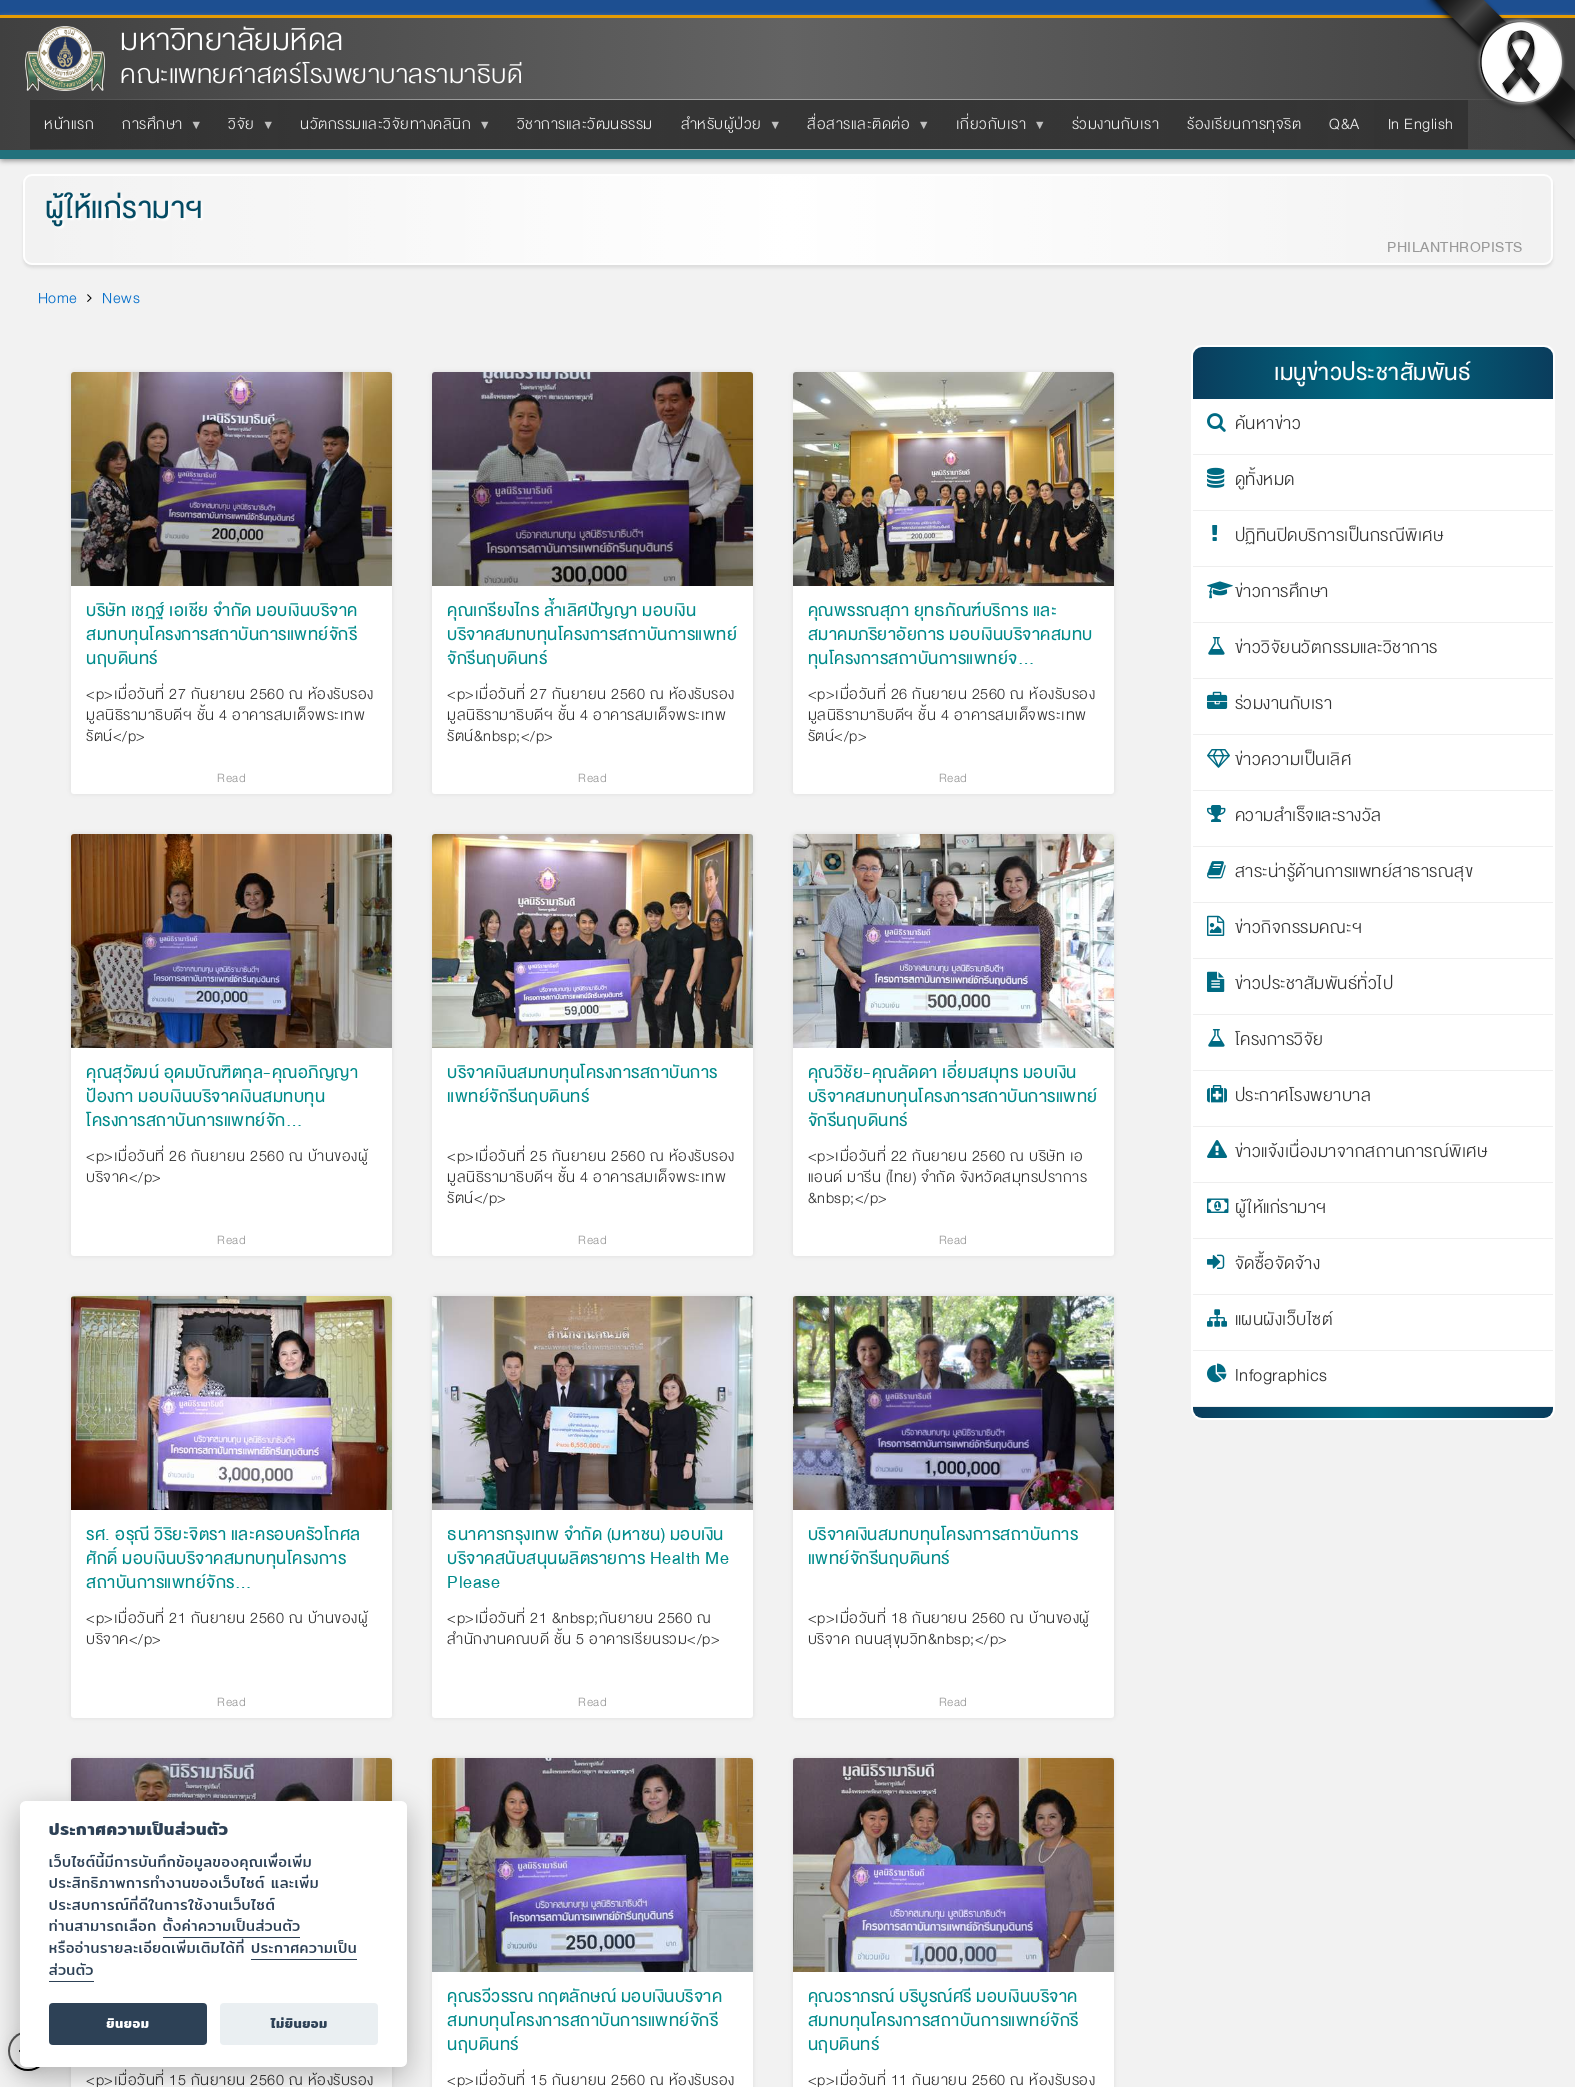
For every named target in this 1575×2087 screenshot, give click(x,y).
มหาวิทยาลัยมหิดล (232, 40)
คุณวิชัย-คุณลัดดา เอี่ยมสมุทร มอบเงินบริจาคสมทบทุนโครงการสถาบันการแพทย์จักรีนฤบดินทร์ (953, 1097)
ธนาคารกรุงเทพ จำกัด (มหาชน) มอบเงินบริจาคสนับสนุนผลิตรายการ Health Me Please (588, 1559)
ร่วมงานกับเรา (1284, 707)
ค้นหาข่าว (1268, 427)
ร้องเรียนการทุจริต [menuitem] (1244, 124)
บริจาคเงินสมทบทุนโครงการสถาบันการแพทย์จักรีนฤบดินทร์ (582, 1086)
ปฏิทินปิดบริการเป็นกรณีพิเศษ (1339, 539)
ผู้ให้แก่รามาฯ (124, 208)
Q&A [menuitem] (1344, 124)
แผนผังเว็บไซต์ (1284, 1323)
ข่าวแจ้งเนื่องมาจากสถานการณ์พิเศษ (1361, 1155)
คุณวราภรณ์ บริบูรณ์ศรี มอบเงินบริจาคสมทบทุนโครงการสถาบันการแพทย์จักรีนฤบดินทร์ (943, 2021)
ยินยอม (127, 2023)
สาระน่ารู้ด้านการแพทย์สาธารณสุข (1354, 875)
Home (58, 298)
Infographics (1281, 1379)
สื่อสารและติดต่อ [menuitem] (862, 130)
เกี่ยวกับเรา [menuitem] (995, 130)
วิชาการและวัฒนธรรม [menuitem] (585, 124)
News (121, 298)
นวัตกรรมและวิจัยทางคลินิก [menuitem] (389, 130)
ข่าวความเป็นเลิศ (1293, 763)
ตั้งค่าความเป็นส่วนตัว (232, 1925)
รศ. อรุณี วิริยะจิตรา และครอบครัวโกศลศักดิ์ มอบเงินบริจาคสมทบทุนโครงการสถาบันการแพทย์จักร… (223, 1559)
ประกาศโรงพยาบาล (1303, 1099)
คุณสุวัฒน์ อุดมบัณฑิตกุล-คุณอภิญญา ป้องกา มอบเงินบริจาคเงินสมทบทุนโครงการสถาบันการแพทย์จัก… (222, 1097)
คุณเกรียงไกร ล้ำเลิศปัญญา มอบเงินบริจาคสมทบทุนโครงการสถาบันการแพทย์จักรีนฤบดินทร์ (592, 635)
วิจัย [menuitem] (245, 130)
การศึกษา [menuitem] (156, 130)
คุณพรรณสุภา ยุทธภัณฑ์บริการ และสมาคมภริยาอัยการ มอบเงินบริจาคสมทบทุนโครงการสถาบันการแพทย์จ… (950, 635)
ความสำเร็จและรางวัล (1308, 819)
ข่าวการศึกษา (1282, 595)
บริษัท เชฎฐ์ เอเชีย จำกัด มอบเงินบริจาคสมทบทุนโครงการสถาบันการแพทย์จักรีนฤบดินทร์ (222, 635)
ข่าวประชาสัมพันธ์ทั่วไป (1314, 987)
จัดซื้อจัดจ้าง (1278, 1267)
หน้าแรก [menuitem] (69, 124)
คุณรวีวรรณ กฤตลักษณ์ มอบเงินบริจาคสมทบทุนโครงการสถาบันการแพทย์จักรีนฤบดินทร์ (584, 2021)
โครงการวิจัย (1279, 1043)
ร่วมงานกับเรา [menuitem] (1116, 124)
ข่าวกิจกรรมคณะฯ (1299, 931)
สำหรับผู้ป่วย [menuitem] (725, 130)
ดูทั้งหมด (1265, 483)
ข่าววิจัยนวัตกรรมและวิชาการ (1336, 651)
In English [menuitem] (1421, 124)
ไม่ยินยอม (299, 2023)
